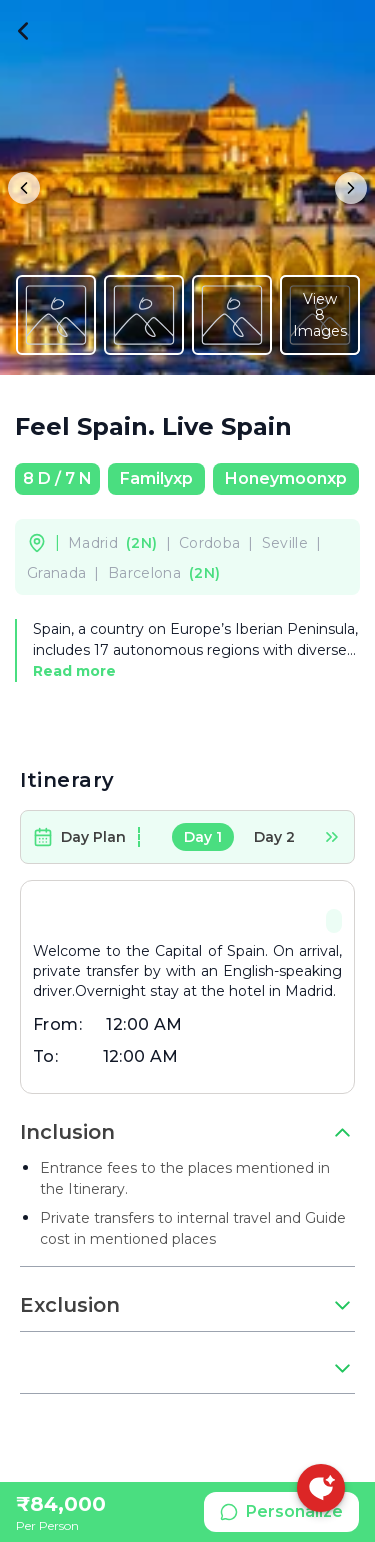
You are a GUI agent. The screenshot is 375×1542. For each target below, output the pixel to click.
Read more (74, 671)
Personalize (281, 1511)
